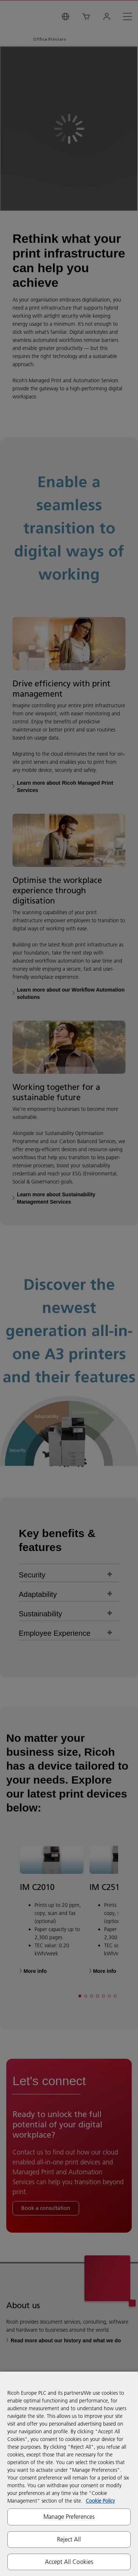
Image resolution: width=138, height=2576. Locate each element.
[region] (69, 2474)
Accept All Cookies (69, 2561)
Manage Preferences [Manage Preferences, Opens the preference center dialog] (69, 2516)
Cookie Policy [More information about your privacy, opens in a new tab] (100, 2500)
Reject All (69, 2539)
